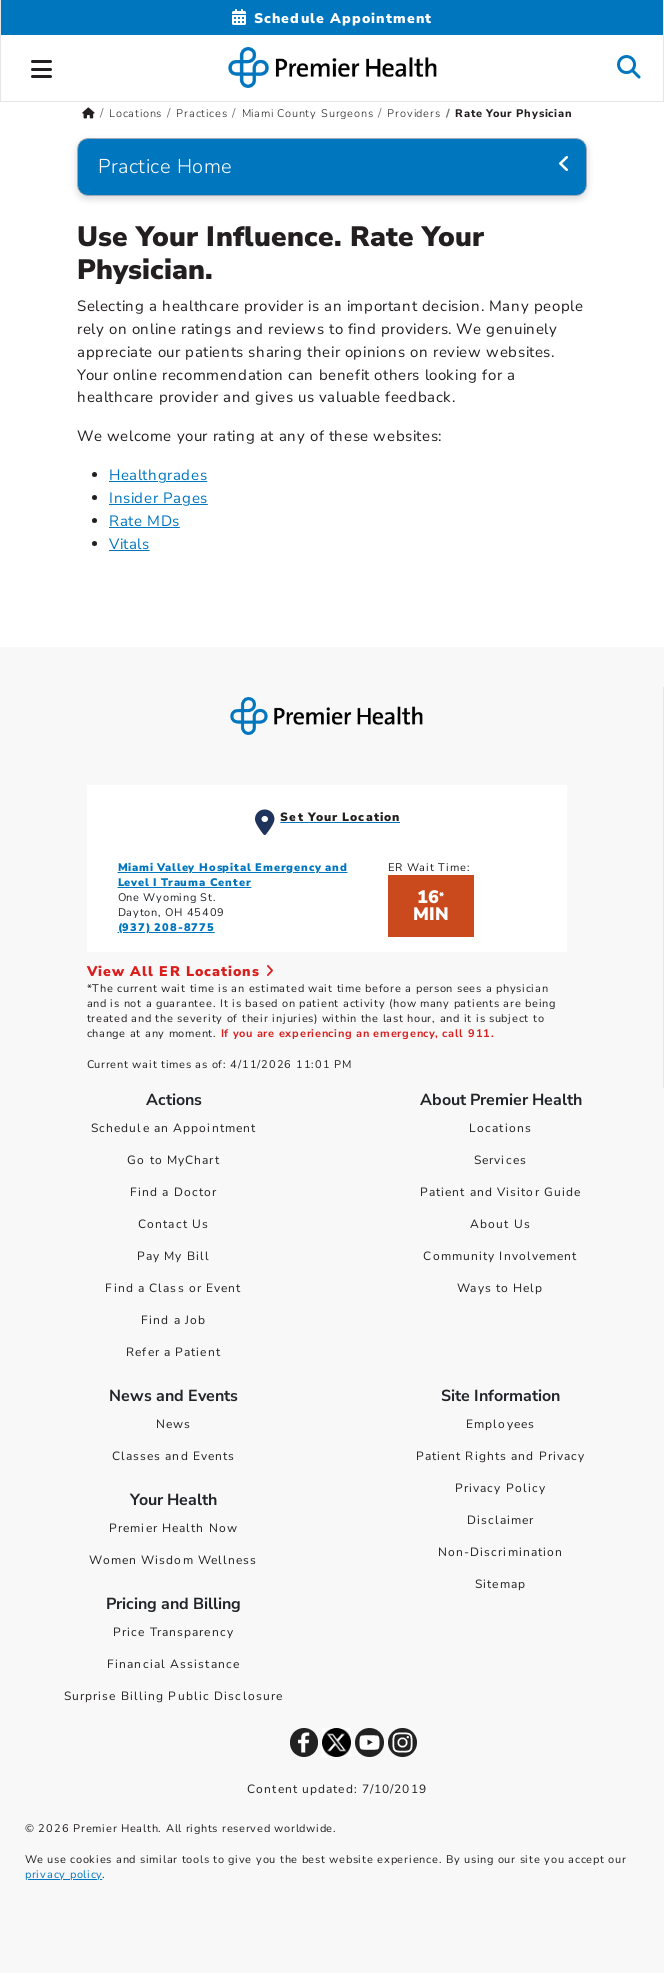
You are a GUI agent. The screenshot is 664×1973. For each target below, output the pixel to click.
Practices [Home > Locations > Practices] (201, 113)
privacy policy (63, 1874)
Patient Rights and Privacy (501, 1456)
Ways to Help (500, 1288)
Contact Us (173, 1224)
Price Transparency (173, 1632)
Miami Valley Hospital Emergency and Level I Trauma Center (233, 875)
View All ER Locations (181, 971)
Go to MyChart (173, 1160)
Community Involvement (500, 1256)
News (173, 1424)
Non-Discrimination (501, 1552)
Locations (500, 1128)
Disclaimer (501, 1520)
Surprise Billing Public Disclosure (173, 1696)
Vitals (129, 544)
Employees (500, 1424)
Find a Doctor (173, 1192)
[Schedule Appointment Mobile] (332, 18)
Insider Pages (158, 498)
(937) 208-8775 (166, 927)
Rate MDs (144, 521)
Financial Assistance (173, 1664)
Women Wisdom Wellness (173, 1560)
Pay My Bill (173, 1256)
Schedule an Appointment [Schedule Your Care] (173, 1128)
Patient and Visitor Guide (501, 1192)
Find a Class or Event (173, 1288)
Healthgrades (158, 475)
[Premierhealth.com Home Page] (88, 113)
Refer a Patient (173, 1352)
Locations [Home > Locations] (135, 113)
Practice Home (165, 166)
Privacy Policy (500, 1488)
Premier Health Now (173, 1528)
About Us (500, 1224)
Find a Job (173, 1320)
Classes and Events (174, 1456)
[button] (42, 66)
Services (500, 1160)
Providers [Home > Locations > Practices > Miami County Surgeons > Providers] (413, 113)
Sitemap (500, 1584)
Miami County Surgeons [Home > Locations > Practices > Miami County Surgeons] (308, 113)
